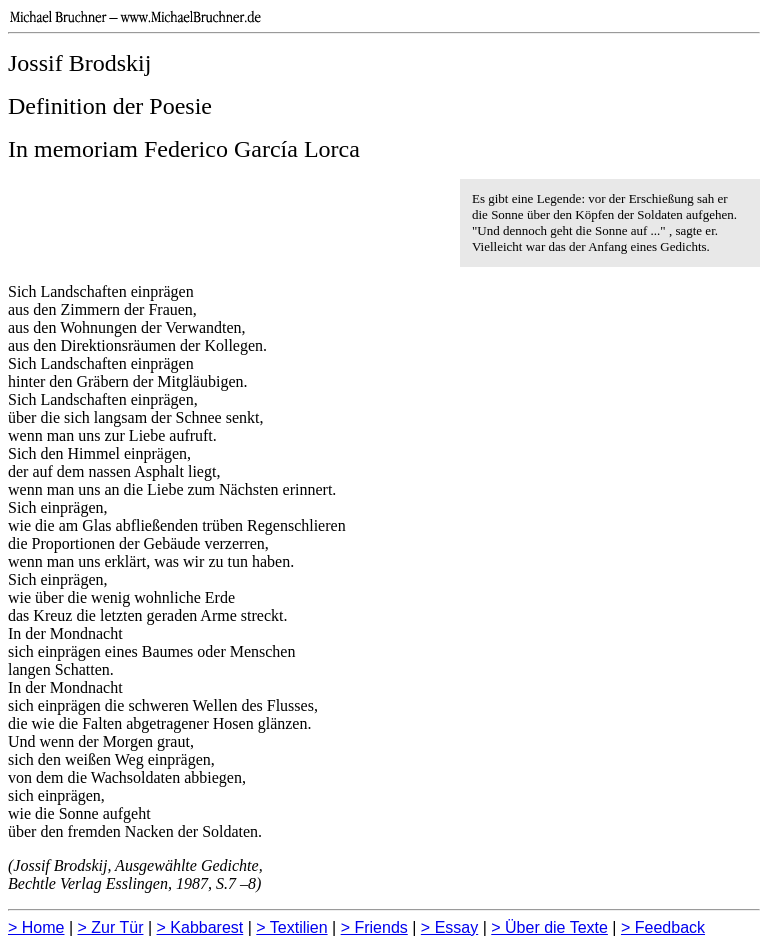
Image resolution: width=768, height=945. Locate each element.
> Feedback (663, 927)
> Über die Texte (549, 927)
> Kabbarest (200, 927)
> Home (36, 927)
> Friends (374, 927)
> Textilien (291, 927)
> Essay (449, 927)
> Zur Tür (111, 927)
